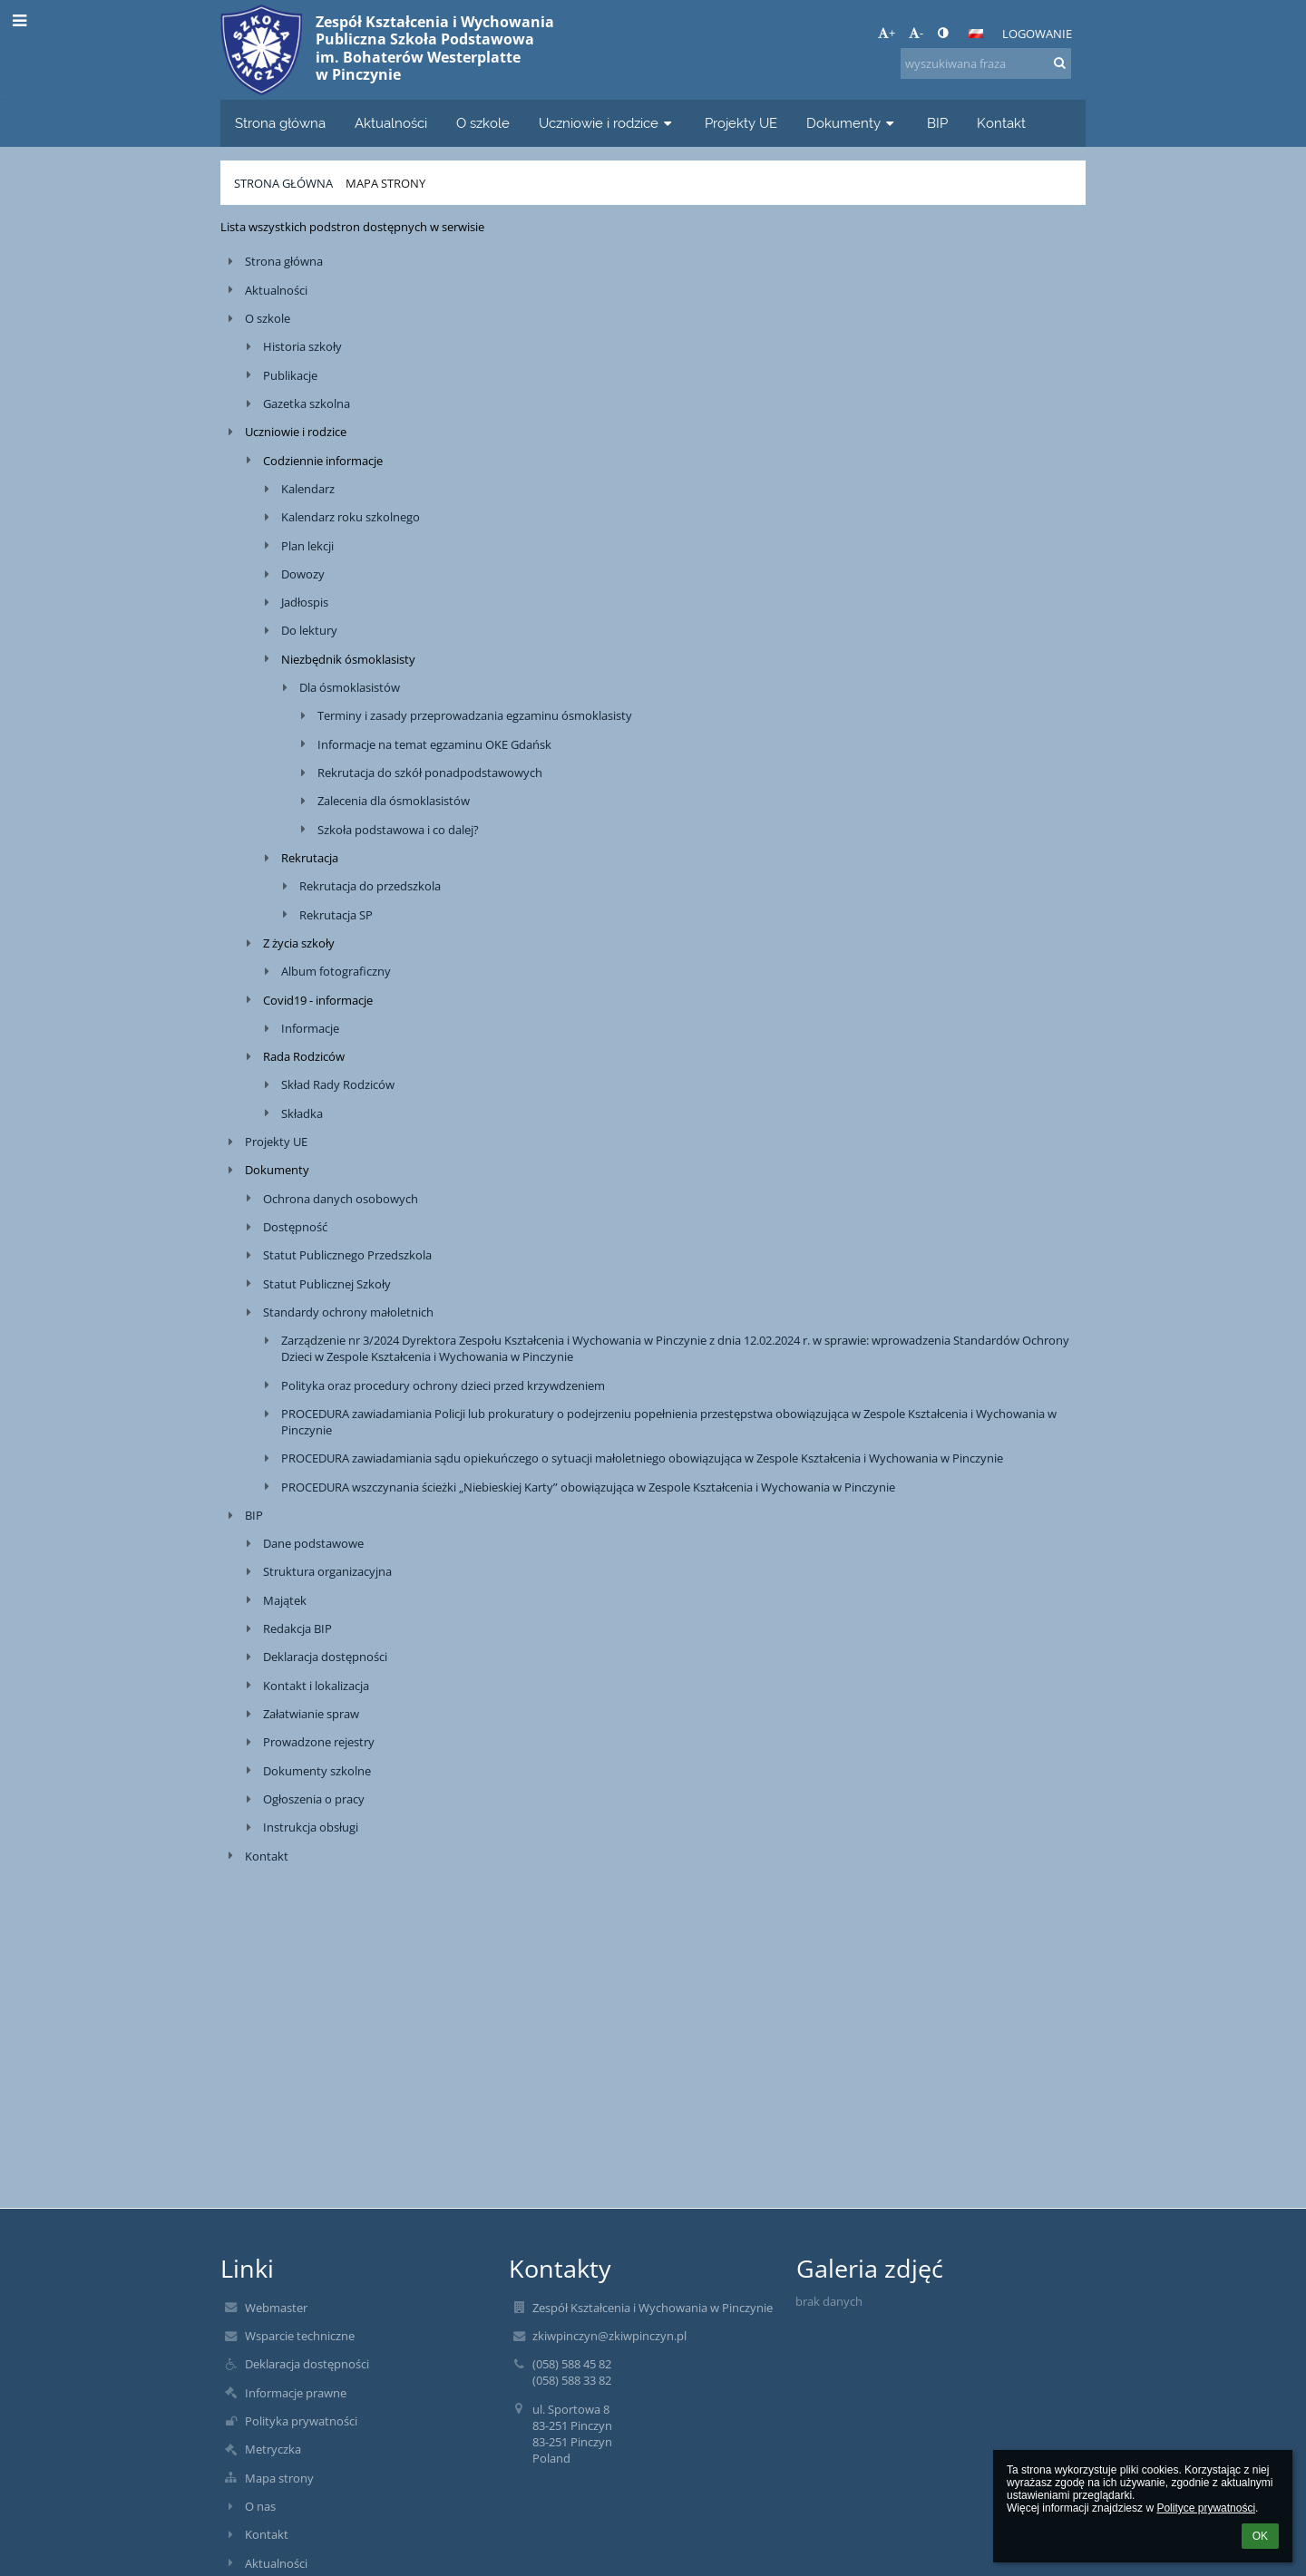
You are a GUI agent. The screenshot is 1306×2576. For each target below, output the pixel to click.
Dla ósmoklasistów (349, 687)
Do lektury (309, 630)
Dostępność (295, 1227)
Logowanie (1037, 33)
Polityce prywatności (1205, 2508)
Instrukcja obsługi (310, 1827)
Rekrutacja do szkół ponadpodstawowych (429, 772)
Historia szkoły (302, 346)
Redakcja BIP (297, 1628)
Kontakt (266, 1856)
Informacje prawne (295, 2393)
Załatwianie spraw (311, 1714)
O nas (260, 2506)
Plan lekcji (307, 546)
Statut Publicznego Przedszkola (347, 1255)
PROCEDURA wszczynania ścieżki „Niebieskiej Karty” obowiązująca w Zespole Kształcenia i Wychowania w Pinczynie (588, 1487)
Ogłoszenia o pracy (314, 1799)
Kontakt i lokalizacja (316, 1685)
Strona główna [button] (280, 123)
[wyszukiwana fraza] (986, 63)
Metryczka (273, 2449)
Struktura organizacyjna (327, 1571)
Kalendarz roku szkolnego (350, 517)
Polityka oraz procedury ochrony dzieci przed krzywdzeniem (443, 1385)
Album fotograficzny (336, 971)
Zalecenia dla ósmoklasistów (393, 800)
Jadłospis (304, 602)
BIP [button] (937, 123)
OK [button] (1260, 2536)
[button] (975, 33)
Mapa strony (385, 183)
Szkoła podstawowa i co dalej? (398, 829)
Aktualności (276, 290)
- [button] (916, 32)
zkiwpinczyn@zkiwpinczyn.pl (609, 2336)
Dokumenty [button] (852, 123)
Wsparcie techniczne (300, 2336)
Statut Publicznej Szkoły (327, 1284)
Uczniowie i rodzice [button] (607, 123)
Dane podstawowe (313, 1543)
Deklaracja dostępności (325, 1656)
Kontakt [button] (1001, 123)
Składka (302, 1113)
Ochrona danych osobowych (340, 1199)
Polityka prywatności (301, 2421)
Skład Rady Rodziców (338, 1084)
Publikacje (290, 375)
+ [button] (886, 32)
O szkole (267, 318)
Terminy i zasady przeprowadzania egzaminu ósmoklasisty (474, 715)
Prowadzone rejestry (319, 1742)
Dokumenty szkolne (317, 1771)
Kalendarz (308, 489)
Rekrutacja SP (336, 915)
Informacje (310, 1028)
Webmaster (276, 2307)
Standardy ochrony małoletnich (348, 1312)
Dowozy (303, 574)
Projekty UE (276, 1141)
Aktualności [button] (391, 123)
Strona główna (283, 183)
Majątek (285, 1600)
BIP (254, 1515)
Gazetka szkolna (306, 403)
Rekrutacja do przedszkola (370, 886)
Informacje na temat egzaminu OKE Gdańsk (434, 744)
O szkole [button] (483, 123)
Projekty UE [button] (741, 123)
